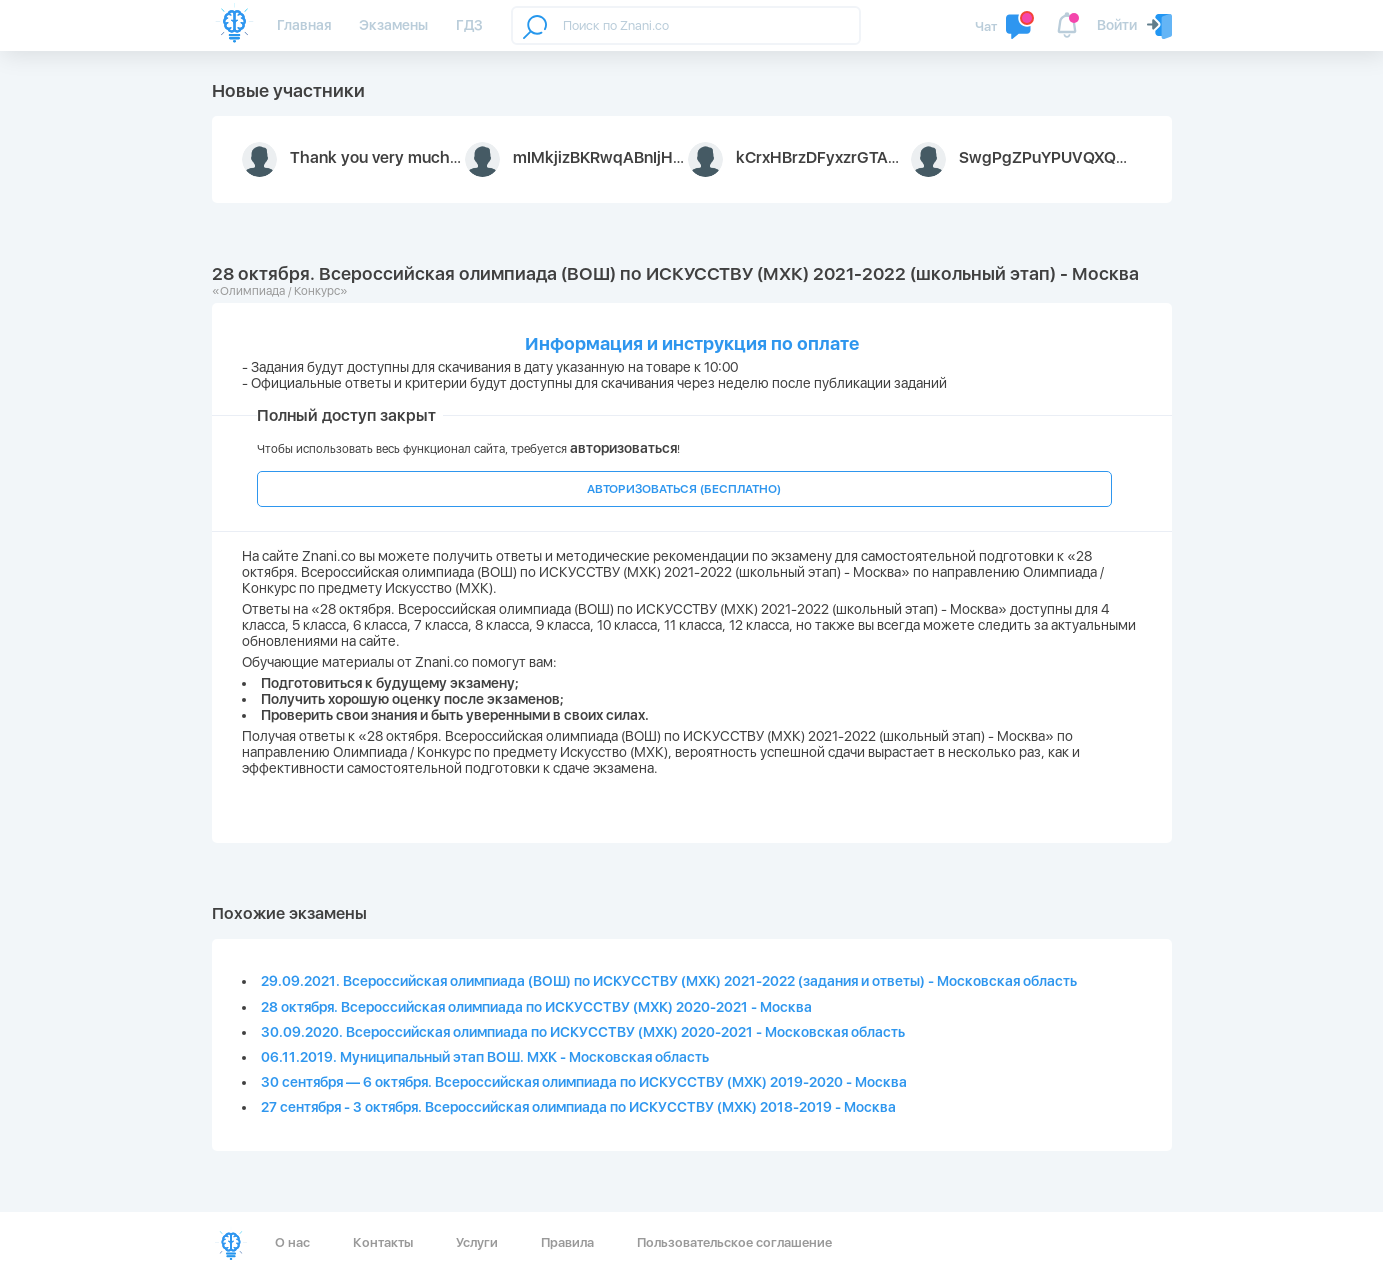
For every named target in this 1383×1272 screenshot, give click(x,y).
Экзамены (393, 25)
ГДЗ (469, 25)
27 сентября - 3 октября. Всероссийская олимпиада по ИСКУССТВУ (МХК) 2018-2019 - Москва (578, 1107)
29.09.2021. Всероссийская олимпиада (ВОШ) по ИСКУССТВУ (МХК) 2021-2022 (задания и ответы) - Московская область (669, 981)
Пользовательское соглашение (734, 1242)
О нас (292, 1242)
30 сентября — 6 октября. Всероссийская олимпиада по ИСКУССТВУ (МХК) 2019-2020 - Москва (584, 1082)
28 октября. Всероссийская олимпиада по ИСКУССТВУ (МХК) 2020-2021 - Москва (536, 1007)
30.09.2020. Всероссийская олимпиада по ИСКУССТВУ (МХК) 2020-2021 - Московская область (583, 1032)
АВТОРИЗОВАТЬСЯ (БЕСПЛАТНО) (684, 489)
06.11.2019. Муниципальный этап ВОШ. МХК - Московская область (485, 1057)
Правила (567, 1242)
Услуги (477, 1242)
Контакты (383, 1242)
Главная (304, 25)
